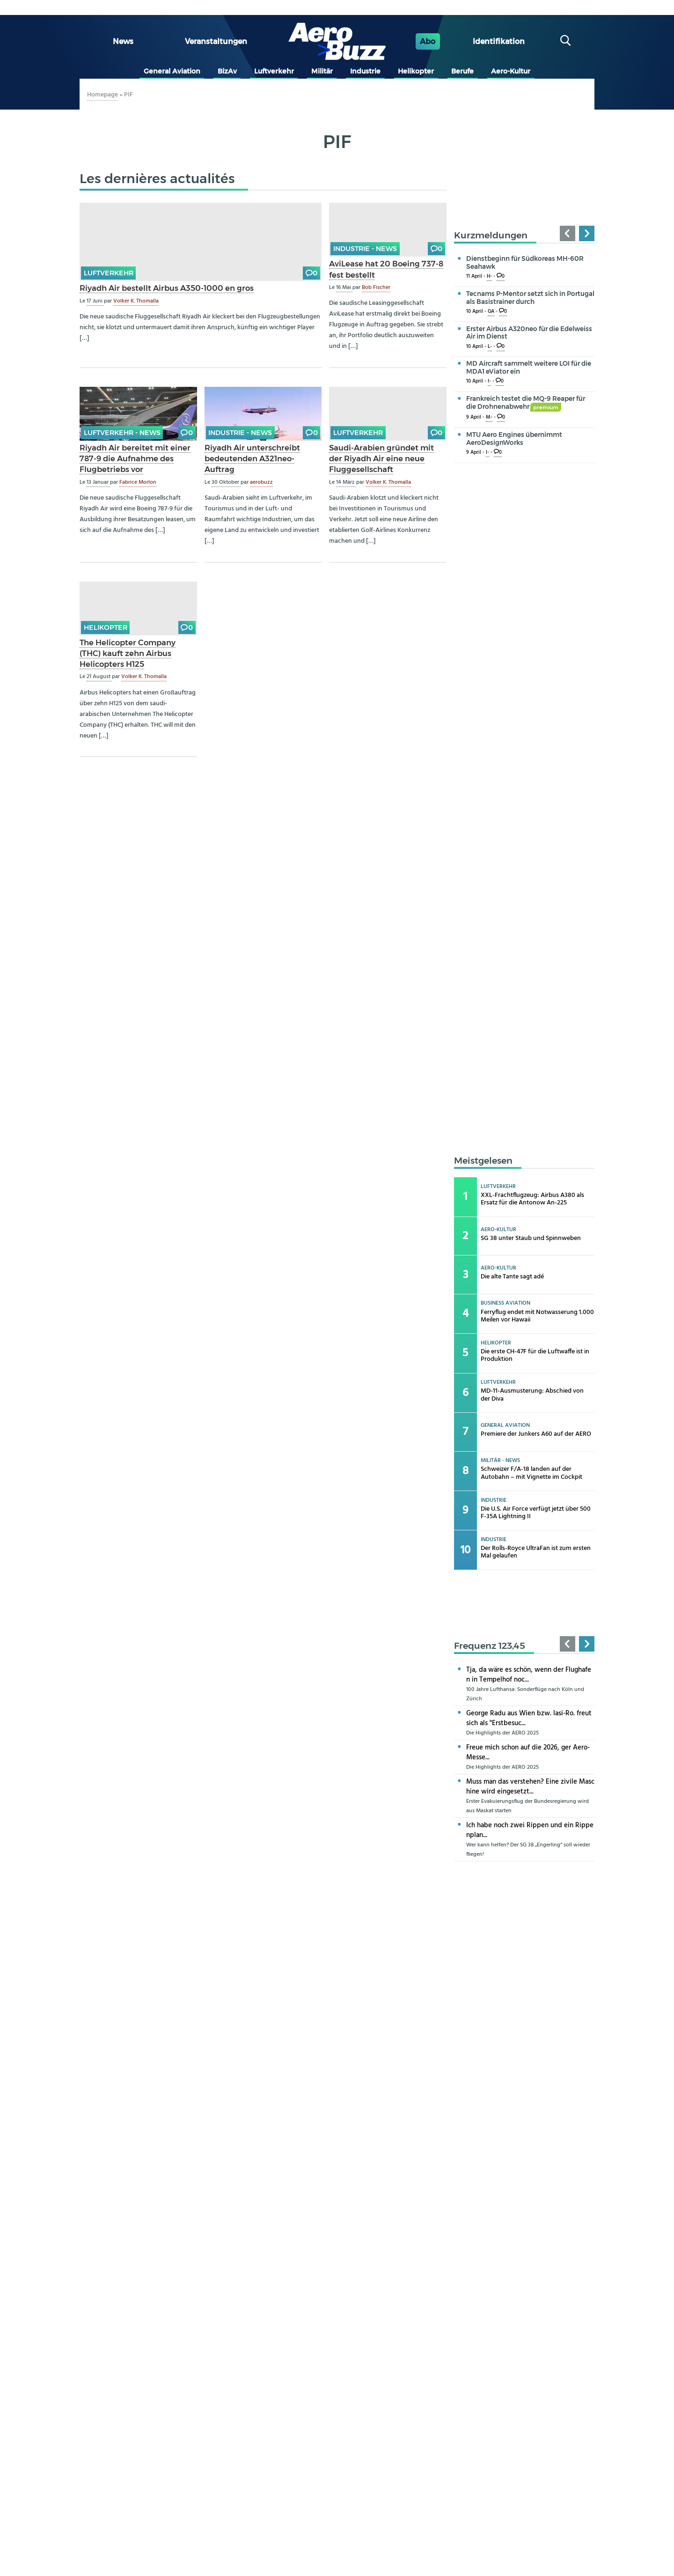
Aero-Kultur (510, 71)
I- (489, 381)
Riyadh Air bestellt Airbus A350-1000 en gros (167, 288)
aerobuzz (261, 482)
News (123, 41)
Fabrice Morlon (137, 482)
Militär (322, 71)
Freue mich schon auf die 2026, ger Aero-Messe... (528, 1752)
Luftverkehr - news (122, 432)
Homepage (102, 94)
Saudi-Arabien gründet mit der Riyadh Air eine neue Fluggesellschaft (381, 458)
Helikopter (416, 71)
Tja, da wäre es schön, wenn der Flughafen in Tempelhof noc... (528, 1674)
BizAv (227, 71)
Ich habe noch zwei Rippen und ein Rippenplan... (529, 1830)
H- (489, 276)
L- (490, 347)
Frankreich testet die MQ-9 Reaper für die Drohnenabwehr (525, 402)
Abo (427, 41)
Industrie (365, 71)
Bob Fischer (376, 287)
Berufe (462, 71)
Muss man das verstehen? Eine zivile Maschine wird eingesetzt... (530, 1786)
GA (491, 312)
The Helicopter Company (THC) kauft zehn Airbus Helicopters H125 (128, 653)
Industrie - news (365, 248)
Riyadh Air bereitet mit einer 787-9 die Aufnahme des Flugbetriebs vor (135, 458)
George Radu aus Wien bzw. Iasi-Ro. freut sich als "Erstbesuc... (529, 1718)
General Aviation (172, 71)
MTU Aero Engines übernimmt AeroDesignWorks (514, 438)
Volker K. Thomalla (136, 301)
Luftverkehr (274, 71)
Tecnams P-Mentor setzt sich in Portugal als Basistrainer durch (530, 297)
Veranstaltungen (216, 41)
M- (489, 417)
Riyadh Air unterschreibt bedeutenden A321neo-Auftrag (252, 458)
